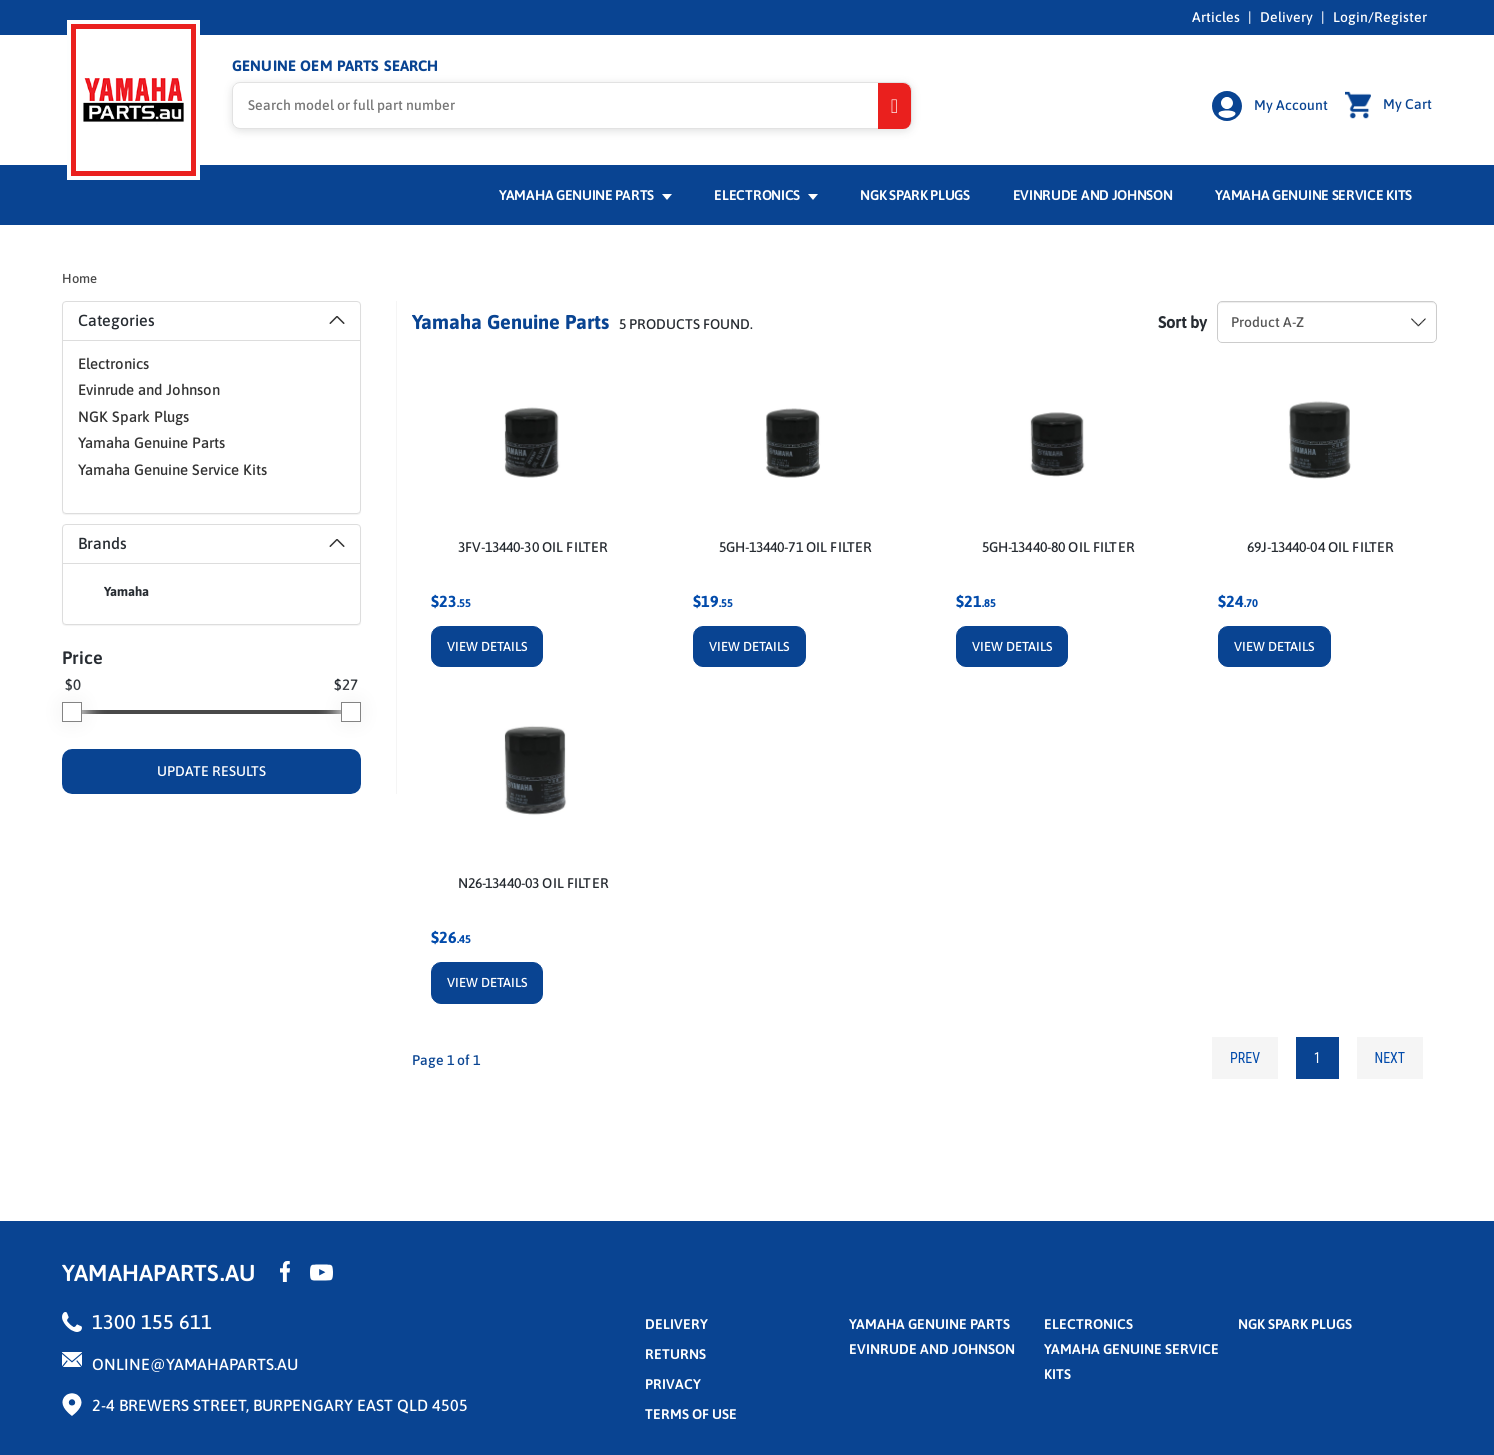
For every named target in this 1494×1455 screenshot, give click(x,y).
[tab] (211, 323)
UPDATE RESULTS (211, 773)
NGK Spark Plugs (914, 197)
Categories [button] (211, 322)
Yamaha (126, 593)
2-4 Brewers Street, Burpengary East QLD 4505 (280, 1406)
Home (79, 280)
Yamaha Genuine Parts (585, 197)
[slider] (72, 714)
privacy (673, 1385)
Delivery (1286, 17)
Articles (1216, 17)
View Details (486, 648)
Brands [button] (211, 545)
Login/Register (1380, 17)
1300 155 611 (152, 1322)
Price (82, 659)
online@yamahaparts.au (195, 1365)
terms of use (691, 1415)
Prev (1244, 1059)
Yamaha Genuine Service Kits (1313, 197)
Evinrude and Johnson (1093, 197)
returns (675, 1355)
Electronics (765, 197)
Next (1389, 1059)
